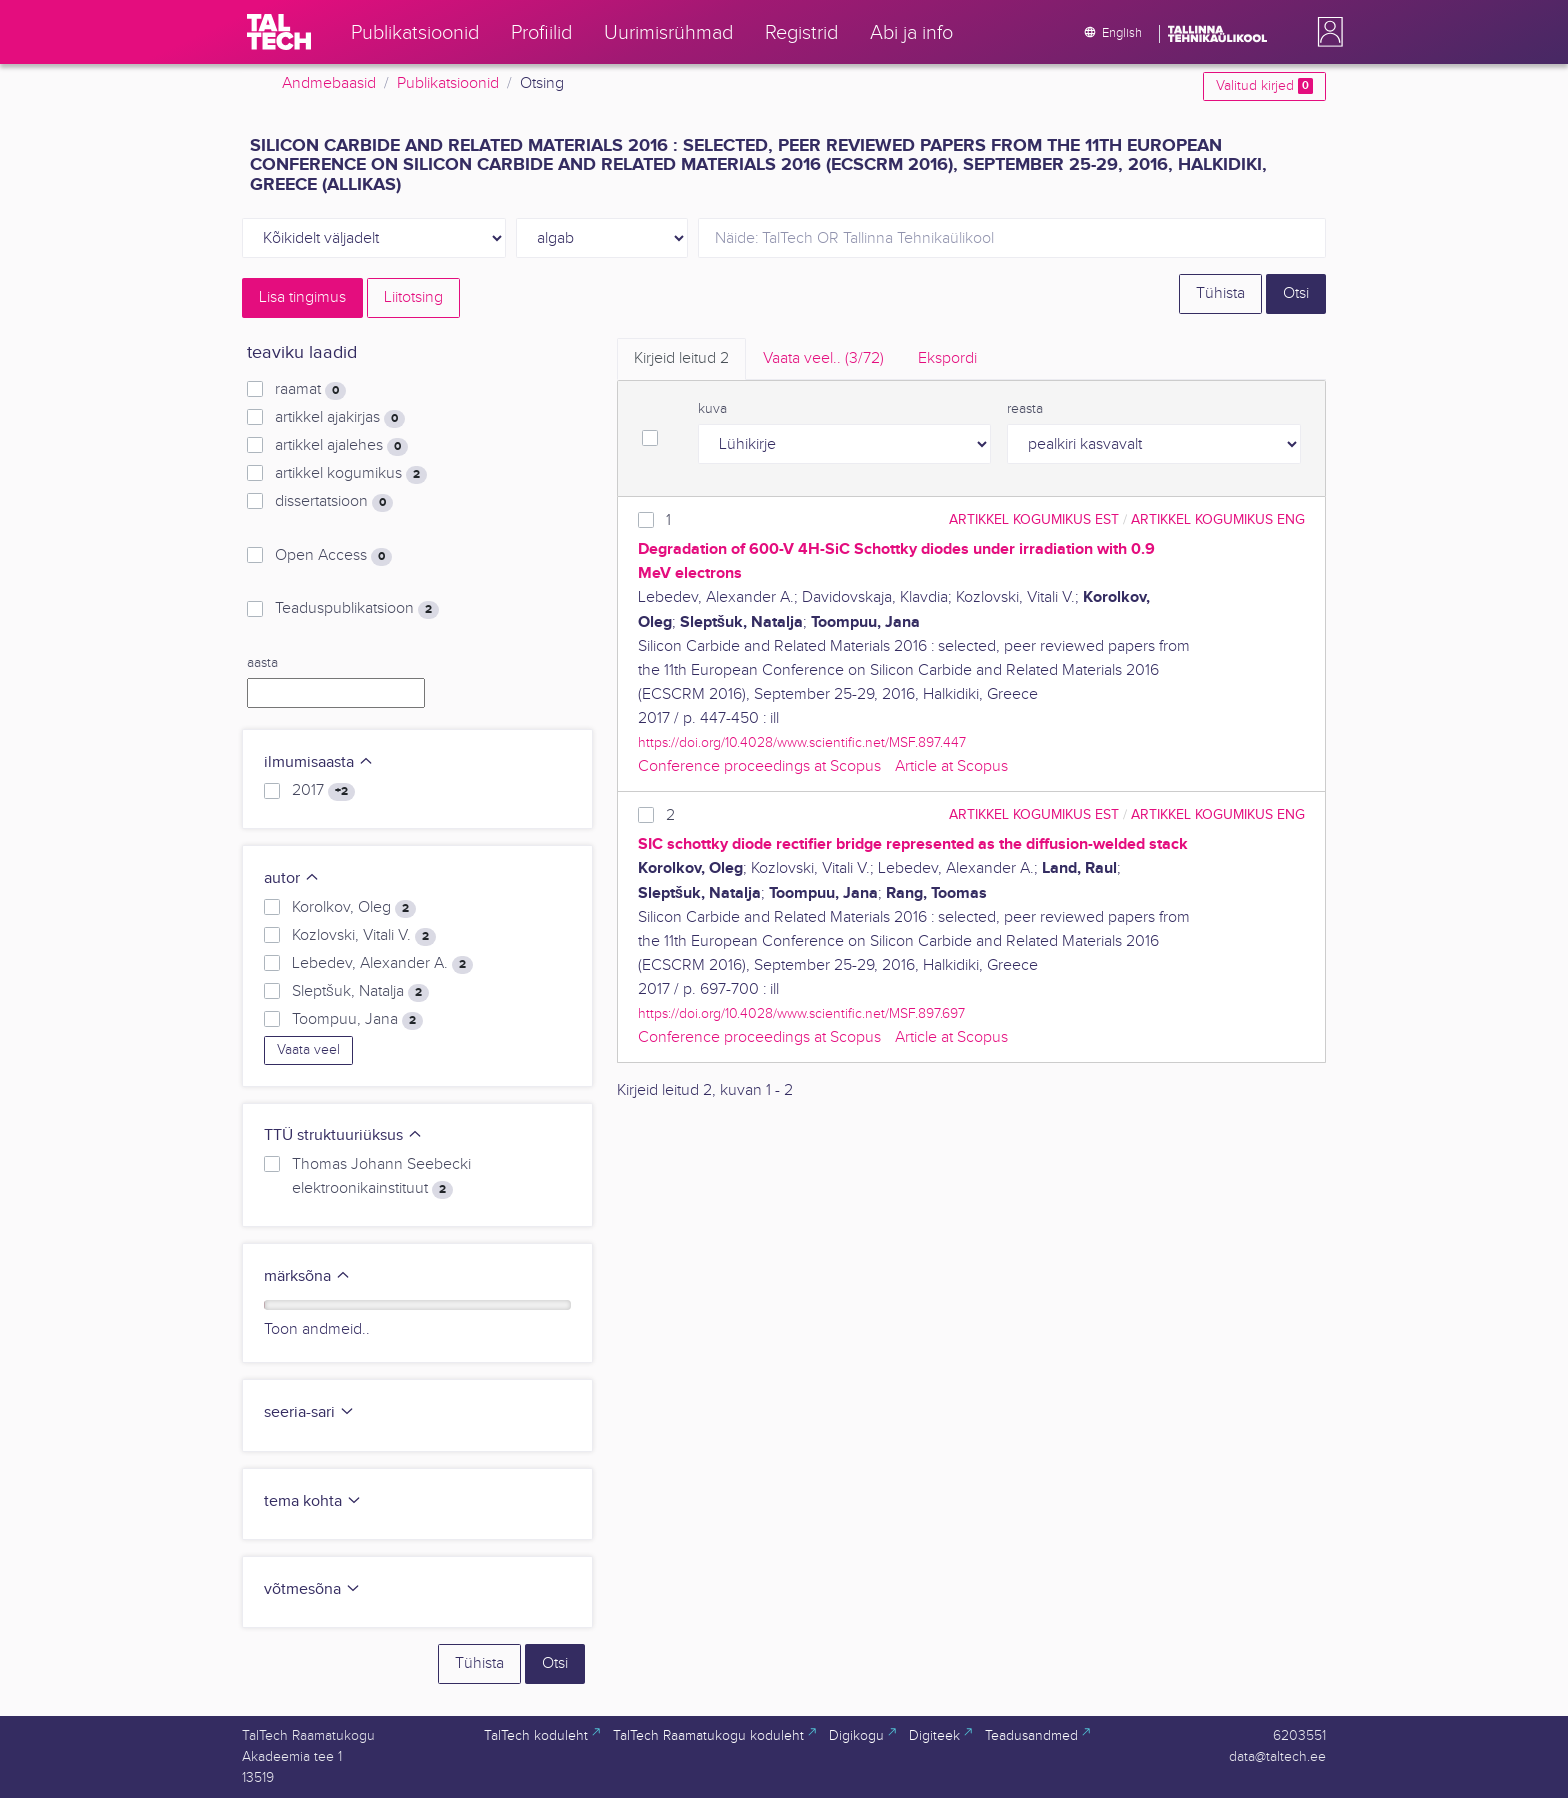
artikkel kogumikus (351, 474)
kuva (712, 409)
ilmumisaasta (319, 762)
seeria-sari (309, 1412)
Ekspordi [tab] (947, 358)
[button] (1326, 32)
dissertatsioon (334, 502)
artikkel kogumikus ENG (1218, 519)
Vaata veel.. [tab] (823, 358)
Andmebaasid (329, 83)
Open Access (333, 556)
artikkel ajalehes (341, 446)
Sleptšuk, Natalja (360, 992)
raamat (310, 390)
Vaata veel (308, 1050)
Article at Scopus (951, 766)
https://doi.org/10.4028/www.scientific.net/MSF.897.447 (802, 742)
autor (292, 878)
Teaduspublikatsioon (357, 609)
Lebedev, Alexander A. (382, 964)
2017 (323, 791)
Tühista (1220, 293)
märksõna (307, 1276)
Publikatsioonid (448, 83)
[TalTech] (279, 32)
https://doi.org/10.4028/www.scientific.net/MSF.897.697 (801, 1013)
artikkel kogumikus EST (1034, 519)
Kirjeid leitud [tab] (681, 358)
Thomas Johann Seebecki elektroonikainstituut (381, 1177)
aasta (262, 663)
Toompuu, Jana (357, 1020)
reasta (1025, 409)
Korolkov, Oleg (354, 908)
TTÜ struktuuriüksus (343, 1135)
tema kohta (313, 1501)
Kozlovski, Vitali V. (364, 936)
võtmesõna (312, 1589)
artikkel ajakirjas (340, 418)
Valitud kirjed (1264, 86)
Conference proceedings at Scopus (759, 766)
